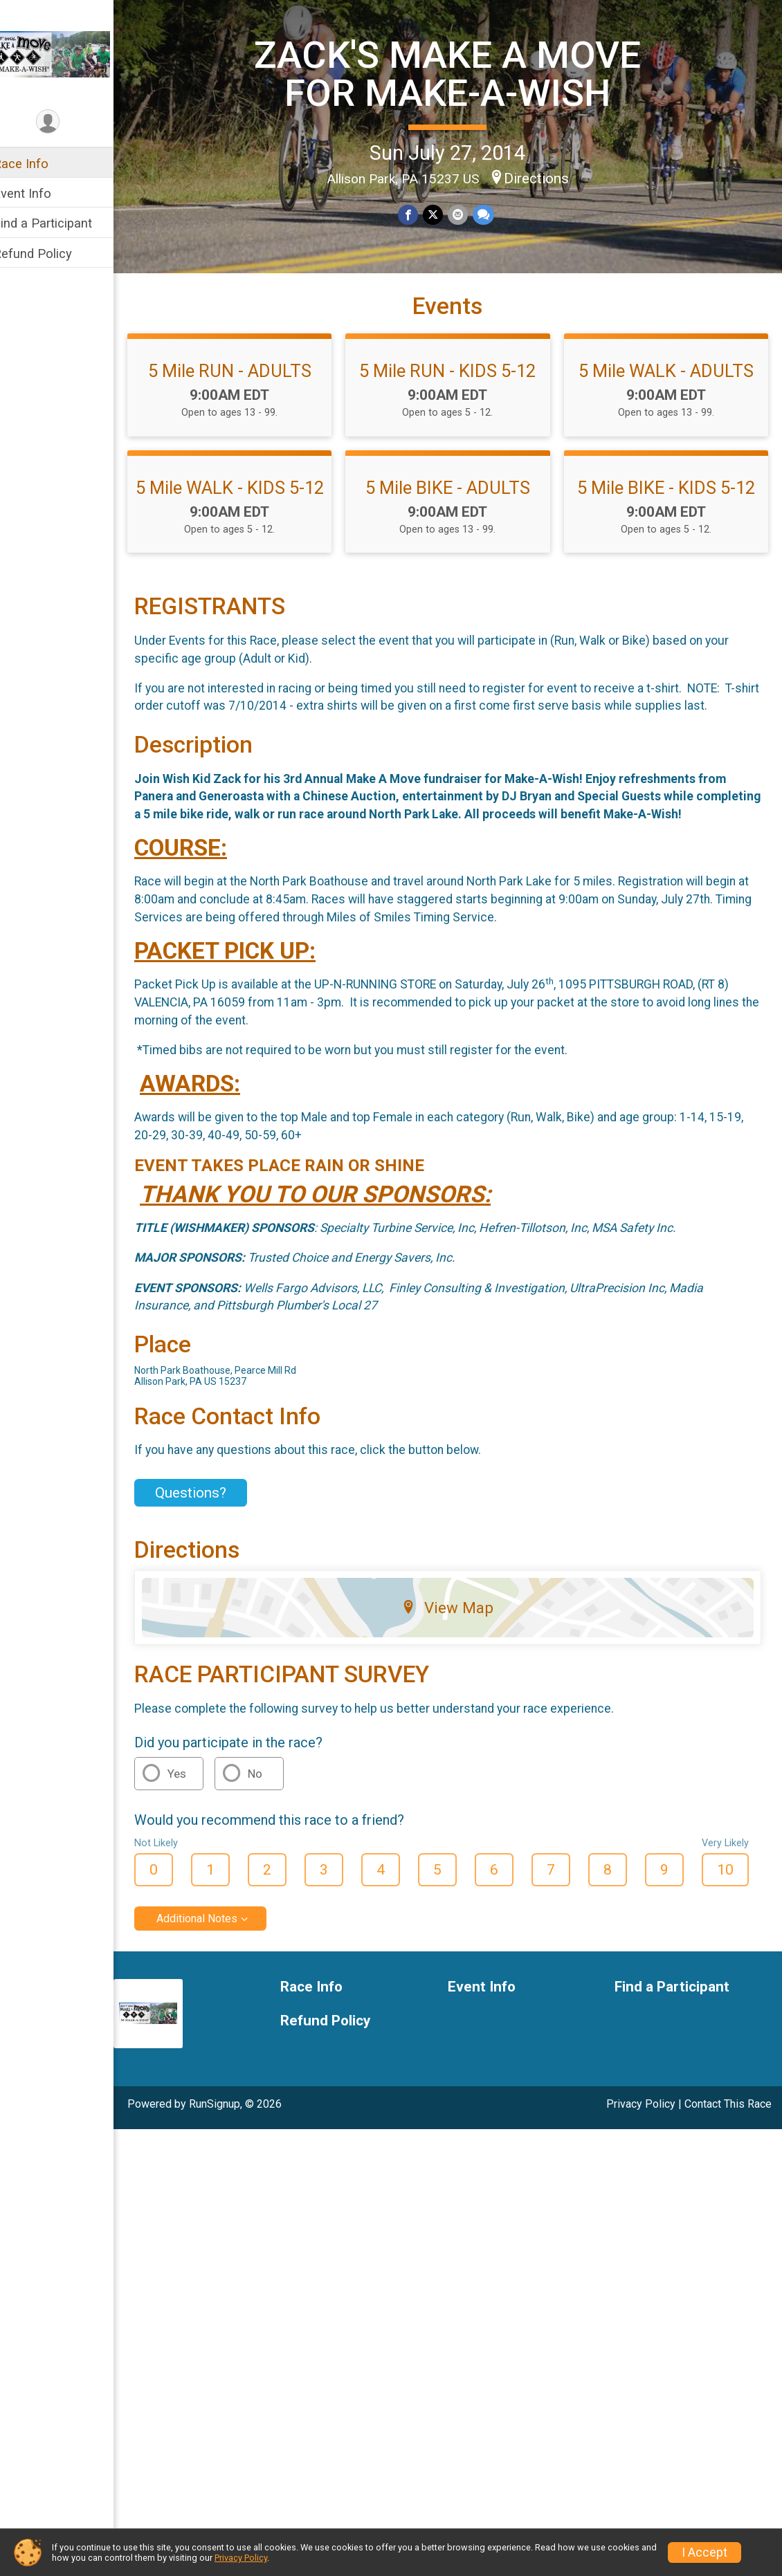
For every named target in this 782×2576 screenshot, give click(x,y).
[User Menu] (66, 122)
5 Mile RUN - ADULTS (244, 395)
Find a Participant (60, 223)
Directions (545, 177)
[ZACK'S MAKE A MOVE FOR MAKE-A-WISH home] (65, 53)
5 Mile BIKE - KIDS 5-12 (669, 512)
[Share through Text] (491, 214)
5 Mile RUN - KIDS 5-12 (456, 395)
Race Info (38, 163)
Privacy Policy (640, 2164)
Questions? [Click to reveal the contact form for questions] (208, 1554)
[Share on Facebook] (418, 214)
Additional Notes (214, 1979)
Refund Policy (50, 253)
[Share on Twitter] (442, 214)
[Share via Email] (466, 214)
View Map (457, 1669)
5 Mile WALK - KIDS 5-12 (244, 522)
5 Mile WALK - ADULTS (668, 395)
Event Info (40, 193)
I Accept (704, 2552)
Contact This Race (728, 2164)
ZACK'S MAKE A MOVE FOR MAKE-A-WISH (457, 73)
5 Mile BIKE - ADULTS (456, 512)
